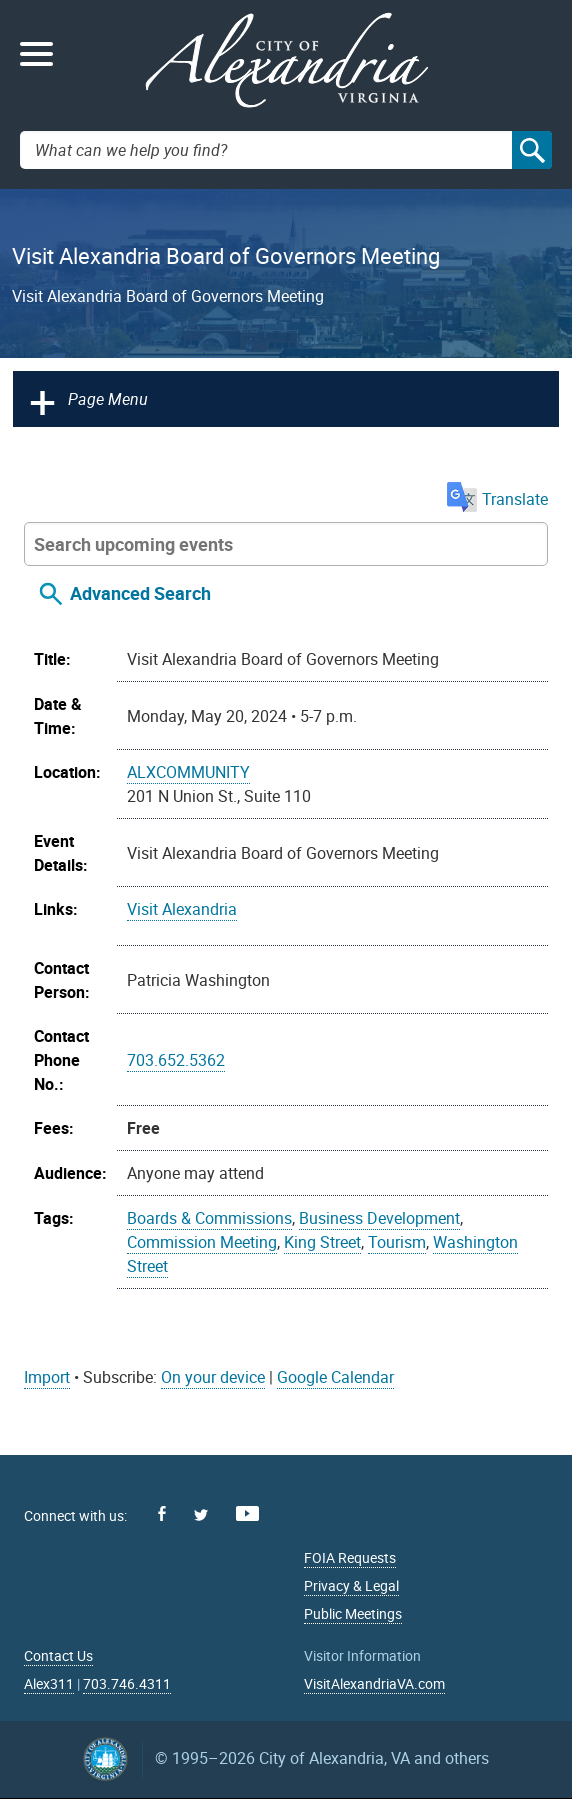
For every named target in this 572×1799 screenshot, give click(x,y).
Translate (497, 499)
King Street (322, 1242)
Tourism (397, 1242)
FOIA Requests (350, 1557)
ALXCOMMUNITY (188, 772)
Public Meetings (353, 1613)
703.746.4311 (127, 1683)
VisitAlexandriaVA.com (374, 1683)
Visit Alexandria (182, 909)
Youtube (247, 1513)
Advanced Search (140, 593)
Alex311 (49, 1683)
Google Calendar (335, 1377)
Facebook (162, 1513)
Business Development (379, 1218)
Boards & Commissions (209, 1218)
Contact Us (58, 1655)
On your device (213, 1377)
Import (47, 1377)
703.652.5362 (176, 1060)
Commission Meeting (202, 1242)
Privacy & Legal (351, 1585)
